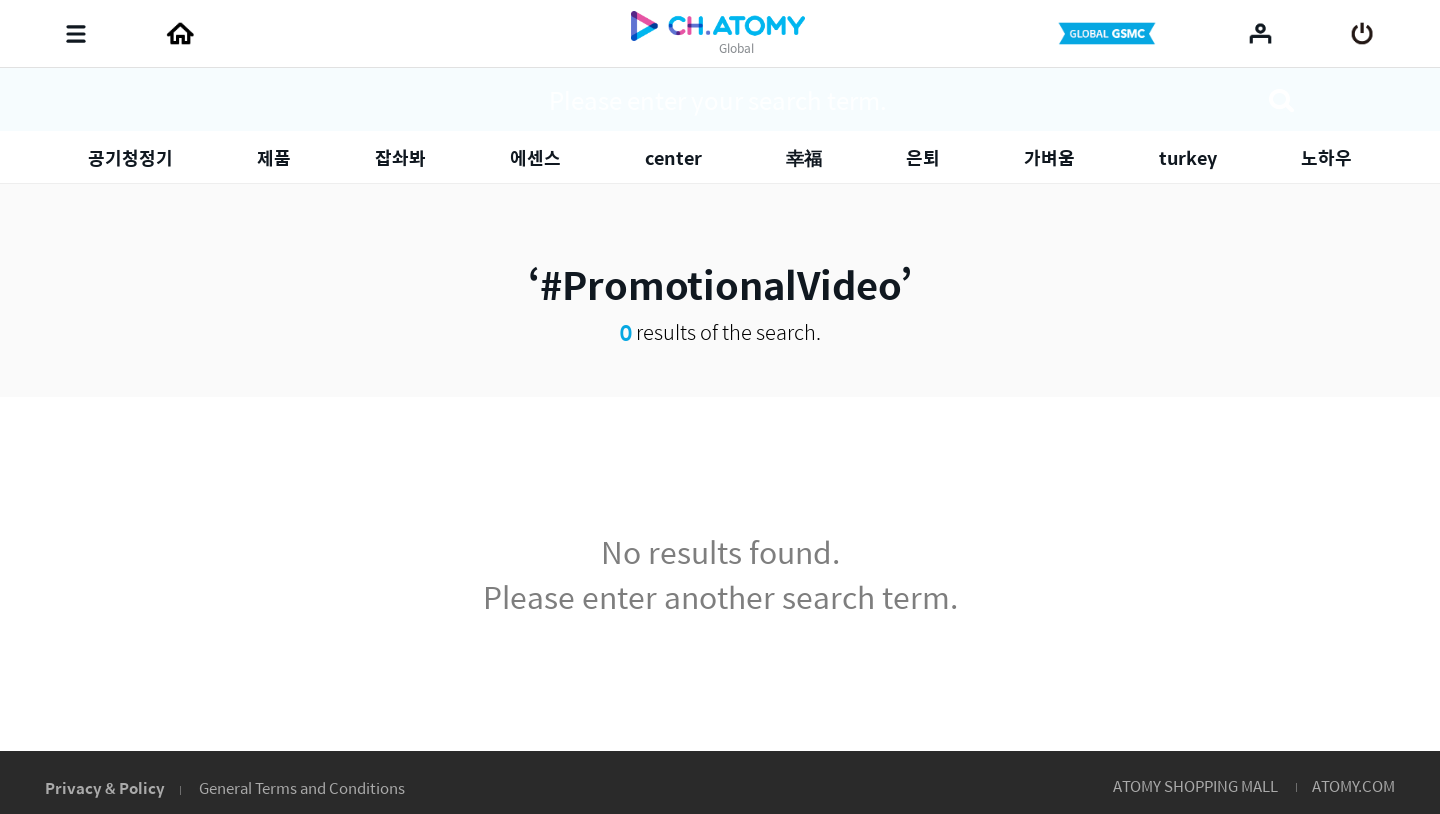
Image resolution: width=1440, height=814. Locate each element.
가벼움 (1049, 157)
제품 (274, 157)
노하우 (1326, 157)
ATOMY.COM (1353, 785)
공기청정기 (130, 157)
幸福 (804, 157)
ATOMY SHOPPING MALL (1195, 785)
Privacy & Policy (105, 787)
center (673, 157)
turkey (1188, 157)
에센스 (535, 157)
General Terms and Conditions (302, 787)
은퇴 (923, 157)
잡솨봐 (400, 157)
